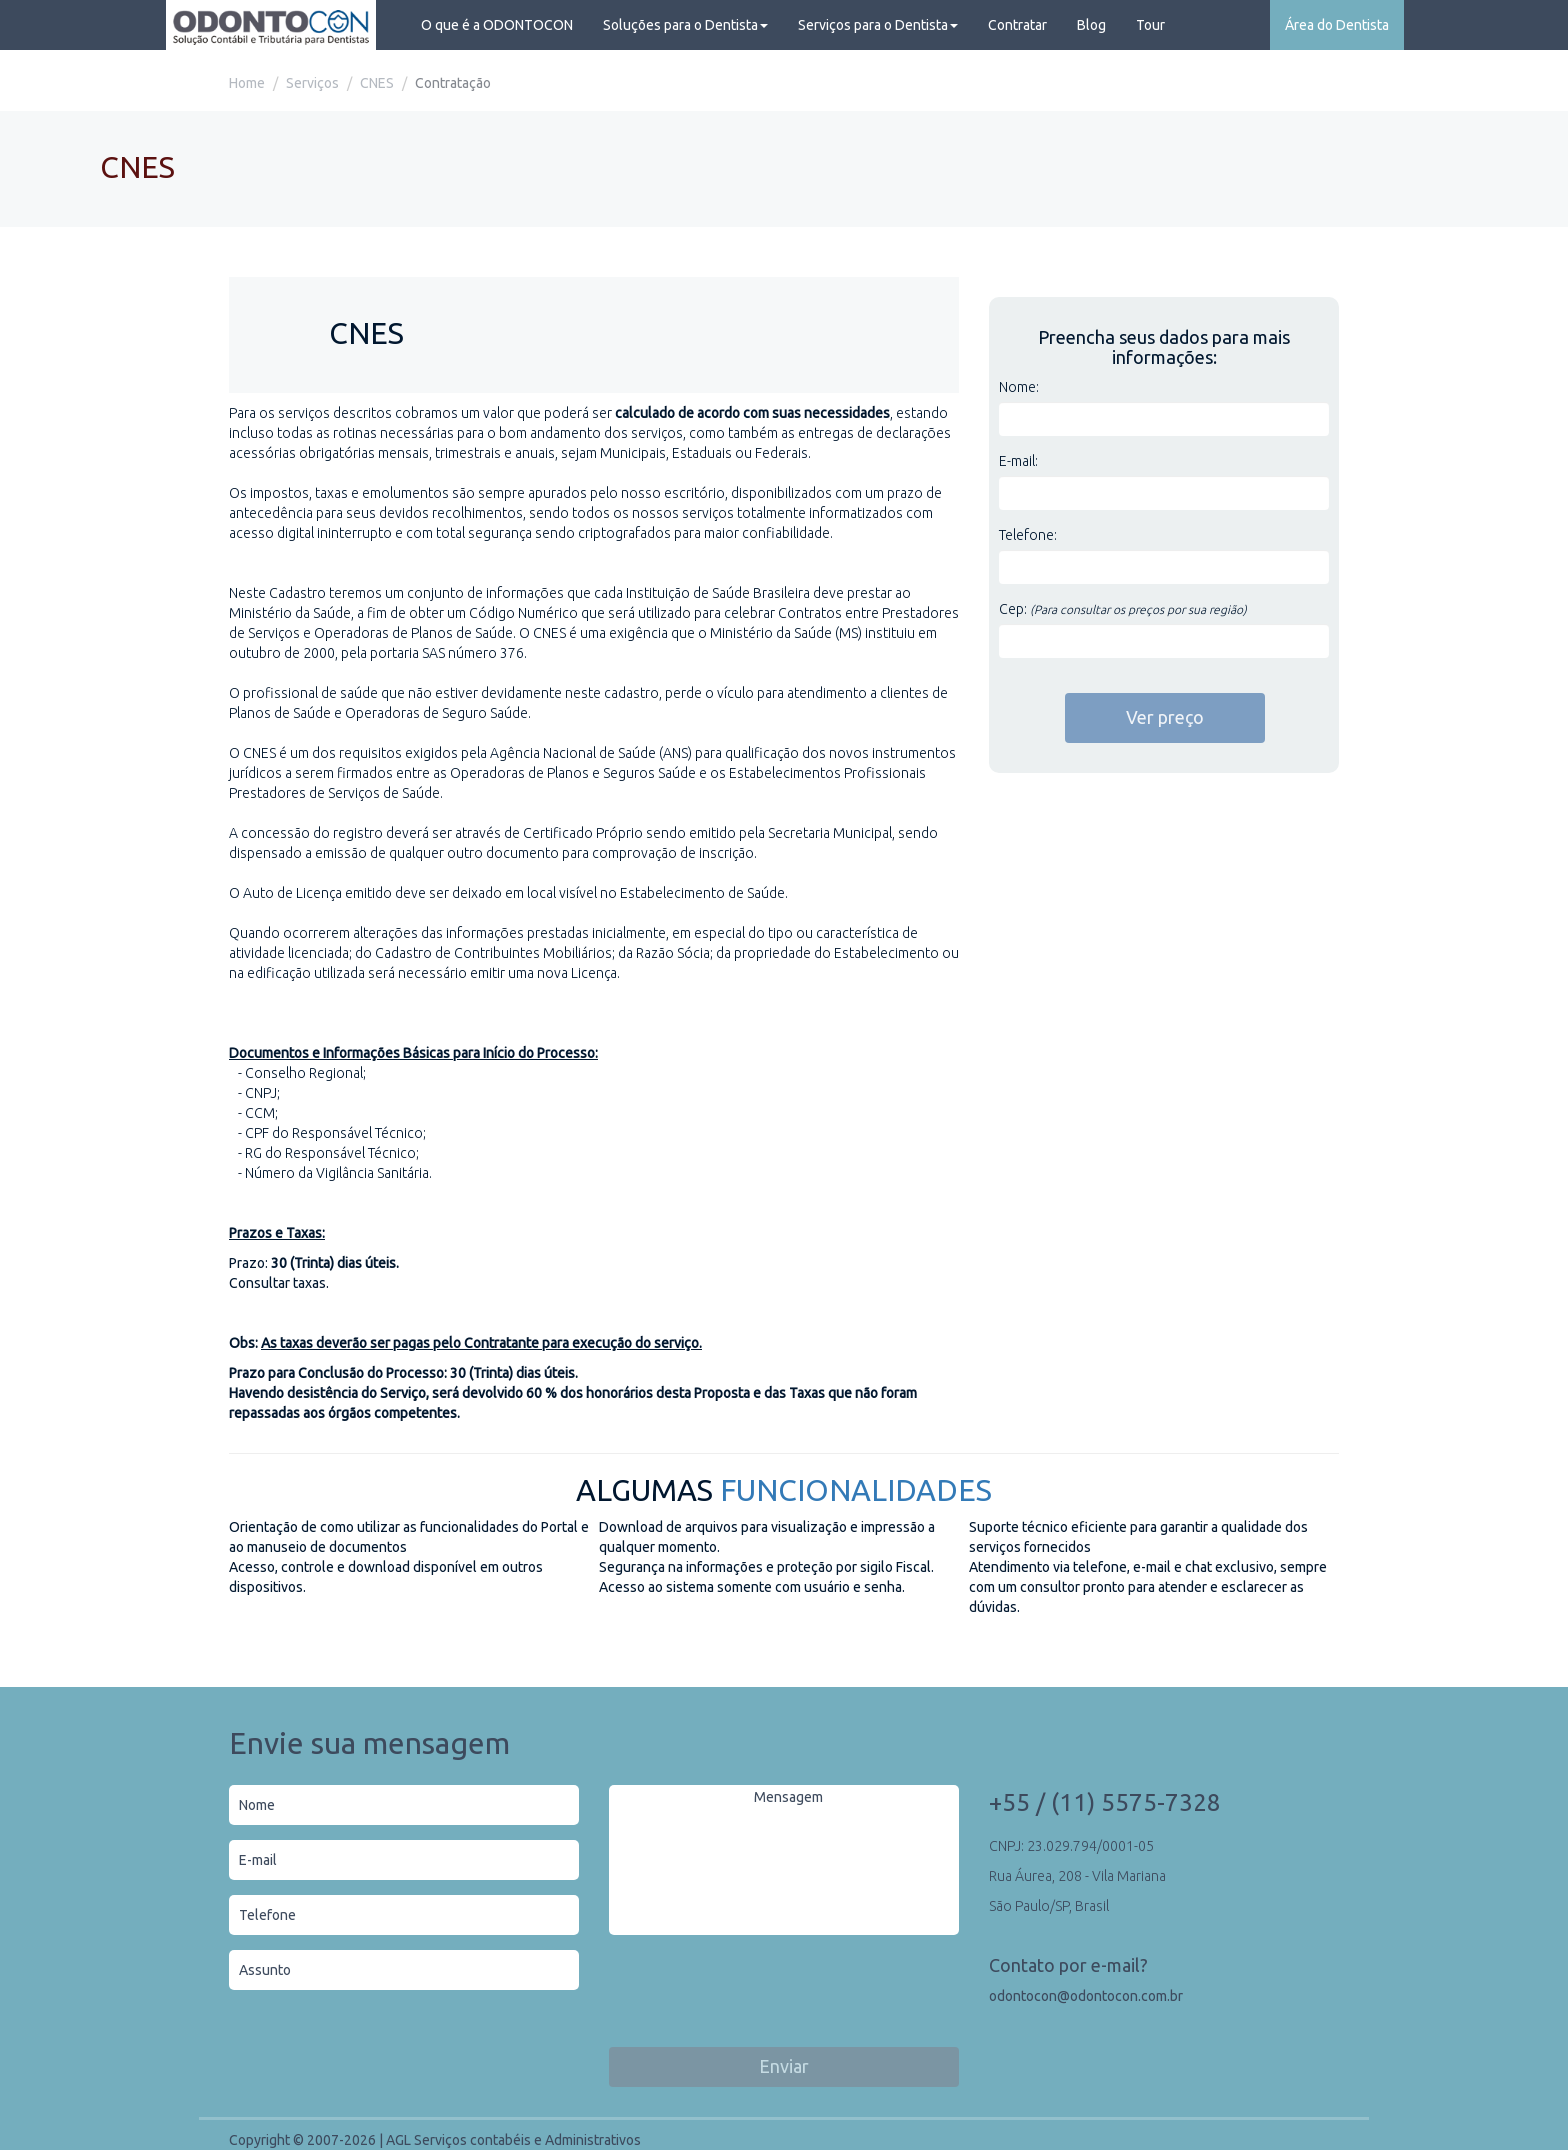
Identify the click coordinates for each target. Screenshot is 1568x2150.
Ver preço (1165, 717)
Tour (1150, 25)
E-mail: (1018, 461)
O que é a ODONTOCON (497, 25)
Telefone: (1028, 535)
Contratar (1017, 25)
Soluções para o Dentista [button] (685, 25)
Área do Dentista (1337, 25)
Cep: (1123, 609)
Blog (1091, 25)
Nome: (1019, 387)
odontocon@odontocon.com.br (1086, 1996)
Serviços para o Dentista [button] (878, 25)
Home (247, 83)
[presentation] (761, 1994)
